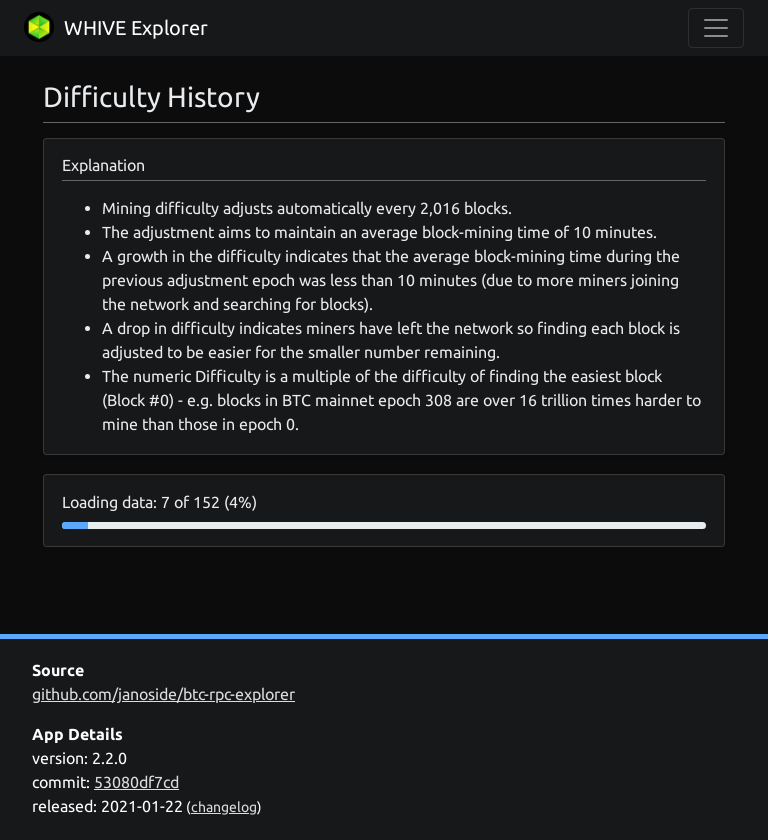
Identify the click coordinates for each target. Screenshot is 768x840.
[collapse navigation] (716, 28)
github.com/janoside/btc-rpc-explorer (163, 694)
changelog (224, 807)
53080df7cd (136, 782)
